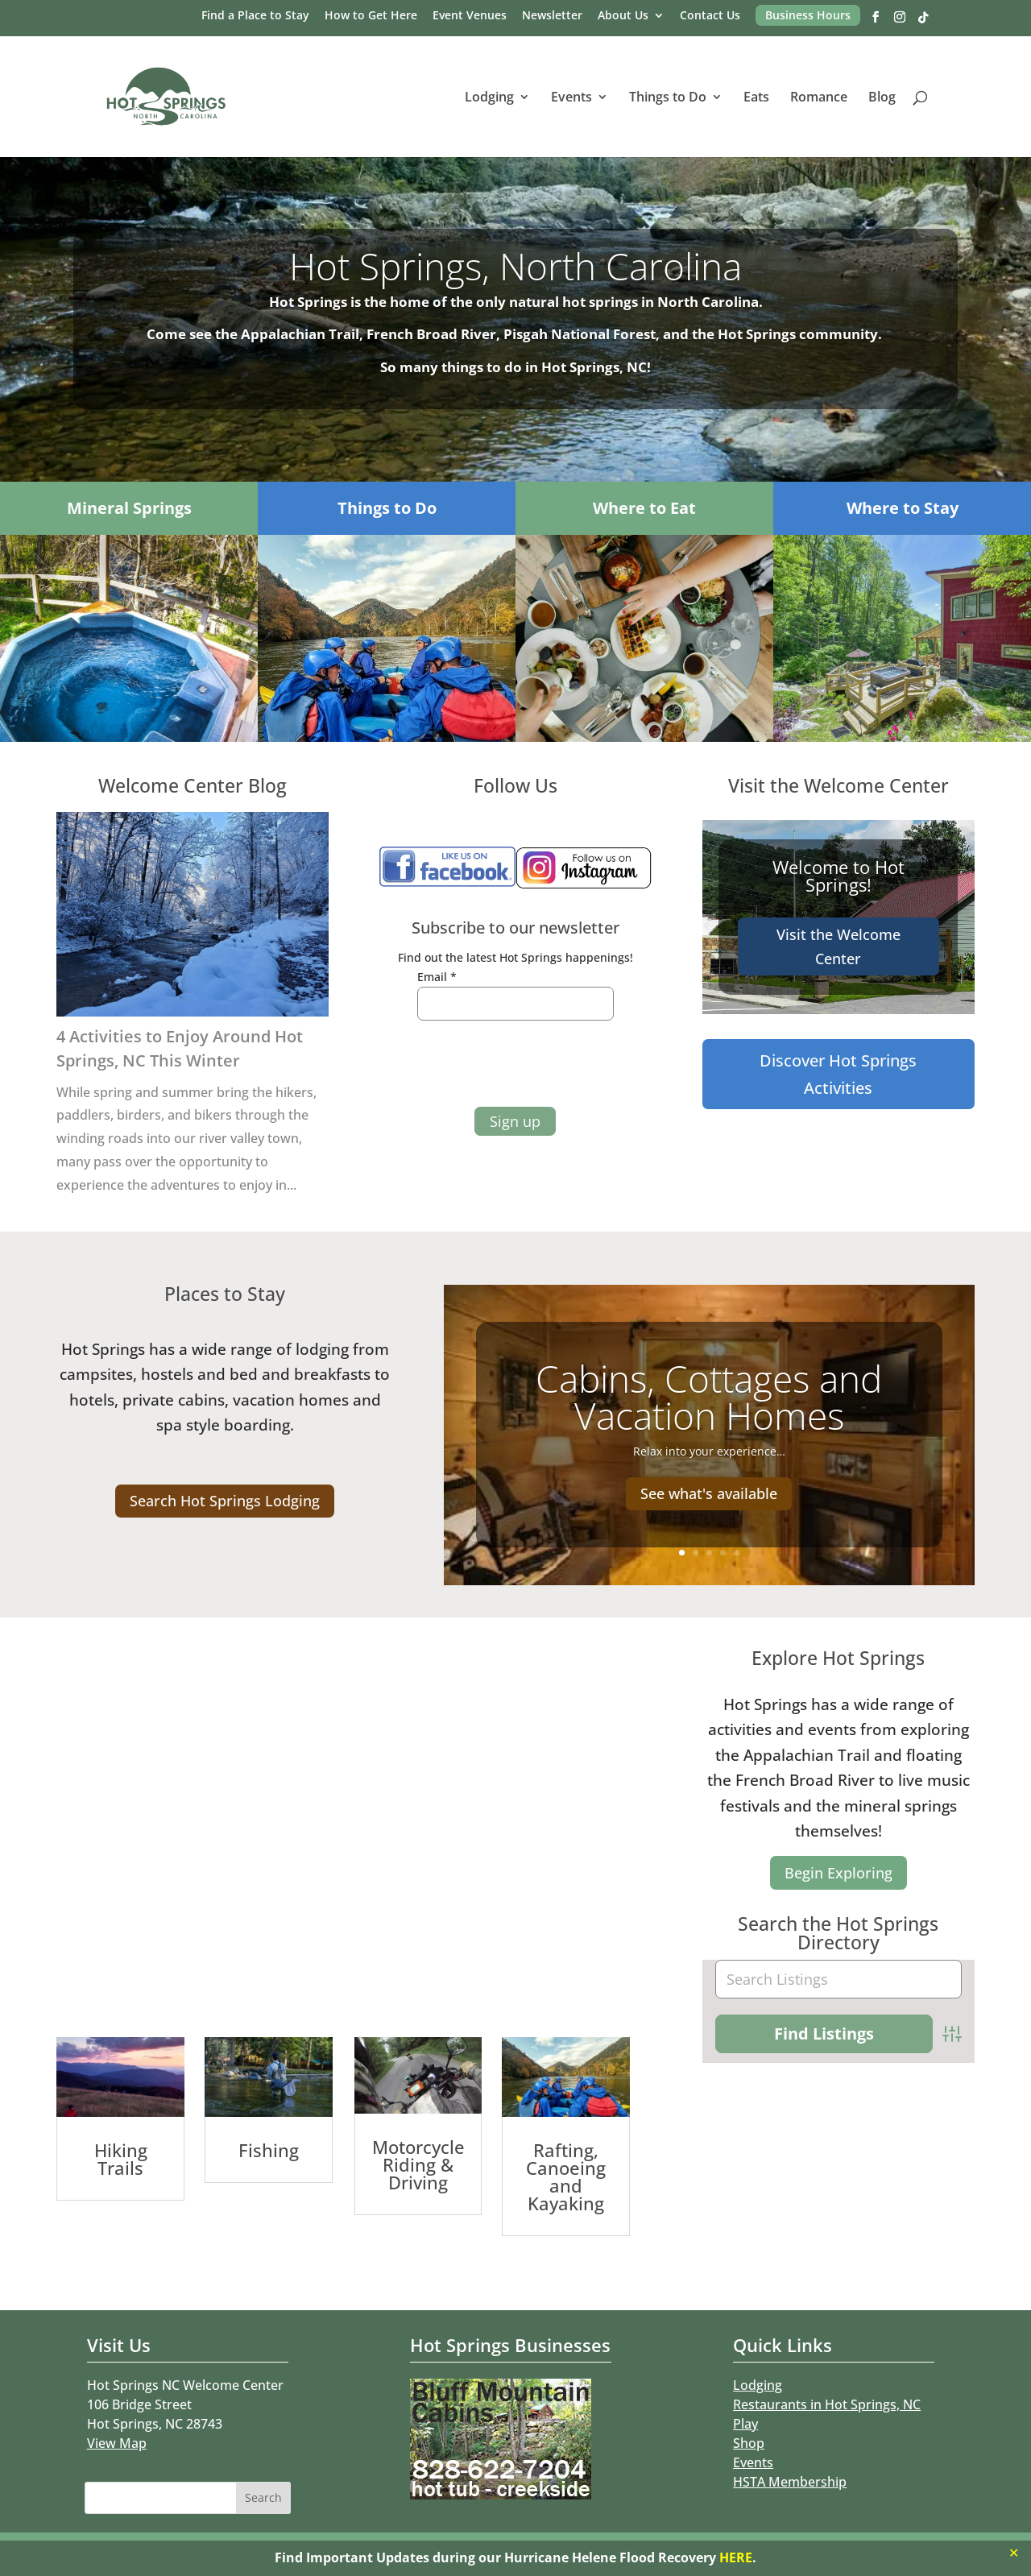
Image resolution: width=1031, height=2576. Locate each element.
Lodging (489, 98)
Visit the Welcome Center (838, 947)
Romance (818, 98)
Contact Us (710, 16)
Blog (882, 98)
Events (571, 98)
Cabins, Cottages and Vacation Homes (709, 1396)
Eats (756, 98)
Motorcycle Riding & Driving (418, 2164)
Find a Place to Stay (255, 16)
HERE (735, 2557)
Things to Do (667, 98)
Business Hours (808, 15)
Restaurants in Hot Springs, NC (827, 2404)
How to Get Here (371, 16)
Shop (748, 2443)
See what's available (708, 1493)
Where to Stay (903, 508)
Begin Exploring (838, 1872)
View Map (117, 2443)
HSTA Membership (790, 2482)
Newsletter (552, 16)
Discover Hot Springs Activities (838, 1074)
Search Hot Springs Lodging (225, 1500)
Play (745, 2424)
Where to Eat (644, 508)
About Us (623, 16)
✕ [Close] (1013, 2552)
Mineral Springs (129, 508)
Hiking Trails (120, 2159)
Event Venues (470, 16)
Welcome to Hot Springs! (838, 876)
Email (437, 976)
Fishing (268, 2150)
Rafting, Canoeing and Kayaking (566, 2176)
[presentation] (501, 1063)
